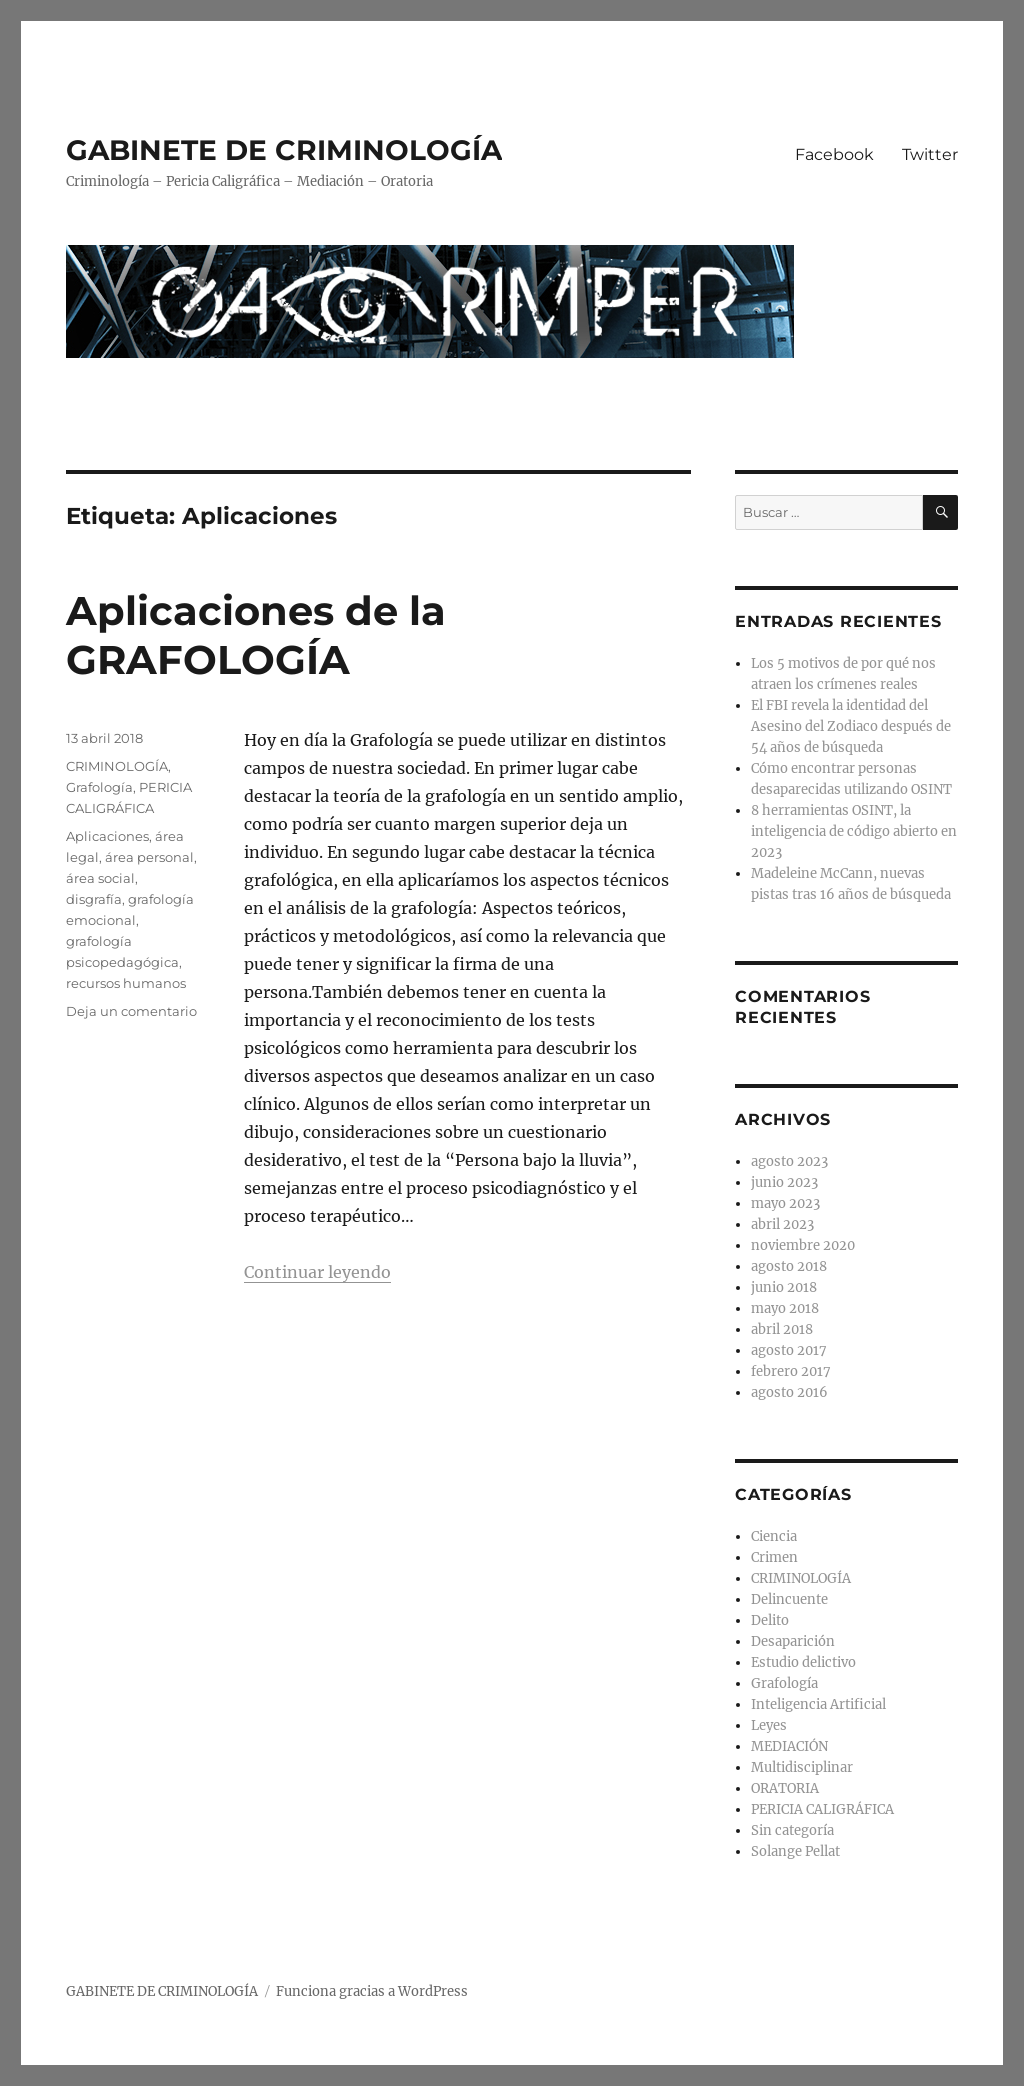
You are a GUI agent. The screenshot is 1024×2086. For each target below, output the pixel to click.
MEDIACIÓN (789, 1746)
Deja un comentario (131, 1011)
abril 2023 (782, 1224)
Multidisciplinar (802, 1767)
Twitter (930, 154)
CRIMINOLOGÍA (117, 766)
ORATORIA (785, 1788)
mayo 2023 (785, 1203)
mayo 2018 (785, 1308)
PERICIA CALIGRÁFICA (822, 1809)
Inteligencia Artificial (818, 1704)
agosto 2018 (789, 1266)
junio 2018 (784, 1287)
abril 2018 (782, 1329)
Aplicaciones (107, 836)
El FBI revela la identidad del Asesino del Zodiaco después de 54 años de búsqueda (851, 726)
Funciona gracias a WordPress (372, 1991)
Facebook (834, 154)
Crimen (774, 1557)
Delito (770, 1620)
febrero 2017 (791, 1371)
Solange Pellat (795, 1851)
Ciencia (774, 1536)
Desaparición (793, 1641)
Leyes (769, 1725)
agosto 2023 (789, 1161)
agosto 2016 (789, 1392)
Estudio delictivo (803, 1662)
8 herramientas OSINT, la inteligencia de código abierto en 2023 (854, 831)
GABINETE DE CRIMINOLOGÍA (284, 150)
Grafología (99, 787)
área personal (149, 857)
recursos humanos (126, 983)
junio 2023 (784, 1182)
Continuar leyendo (317, 1272)
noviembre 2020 (803, 1245)
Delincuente (789, 1599)
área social (100, 878)
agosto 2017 (789, 1350)
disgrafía (94, 899)
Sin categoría (792, 1830)
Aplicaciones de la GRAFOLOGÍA (256, 635)
